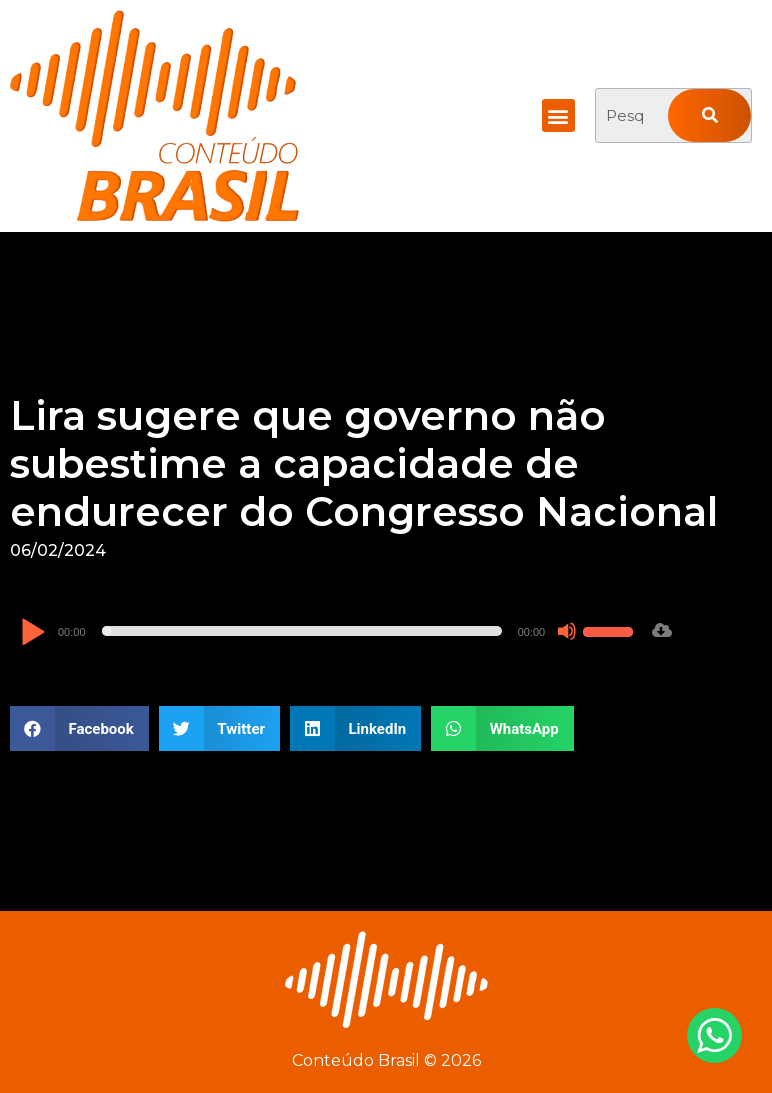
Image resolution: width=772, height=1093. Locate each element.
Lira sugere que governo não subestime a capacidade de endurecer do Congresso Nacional (364, 463)
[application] (329, 631)
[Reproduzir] (32, 633)
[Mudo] (567, 631)
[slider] (302, 631)
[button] (558, 115)
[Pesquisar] (709, 115)
